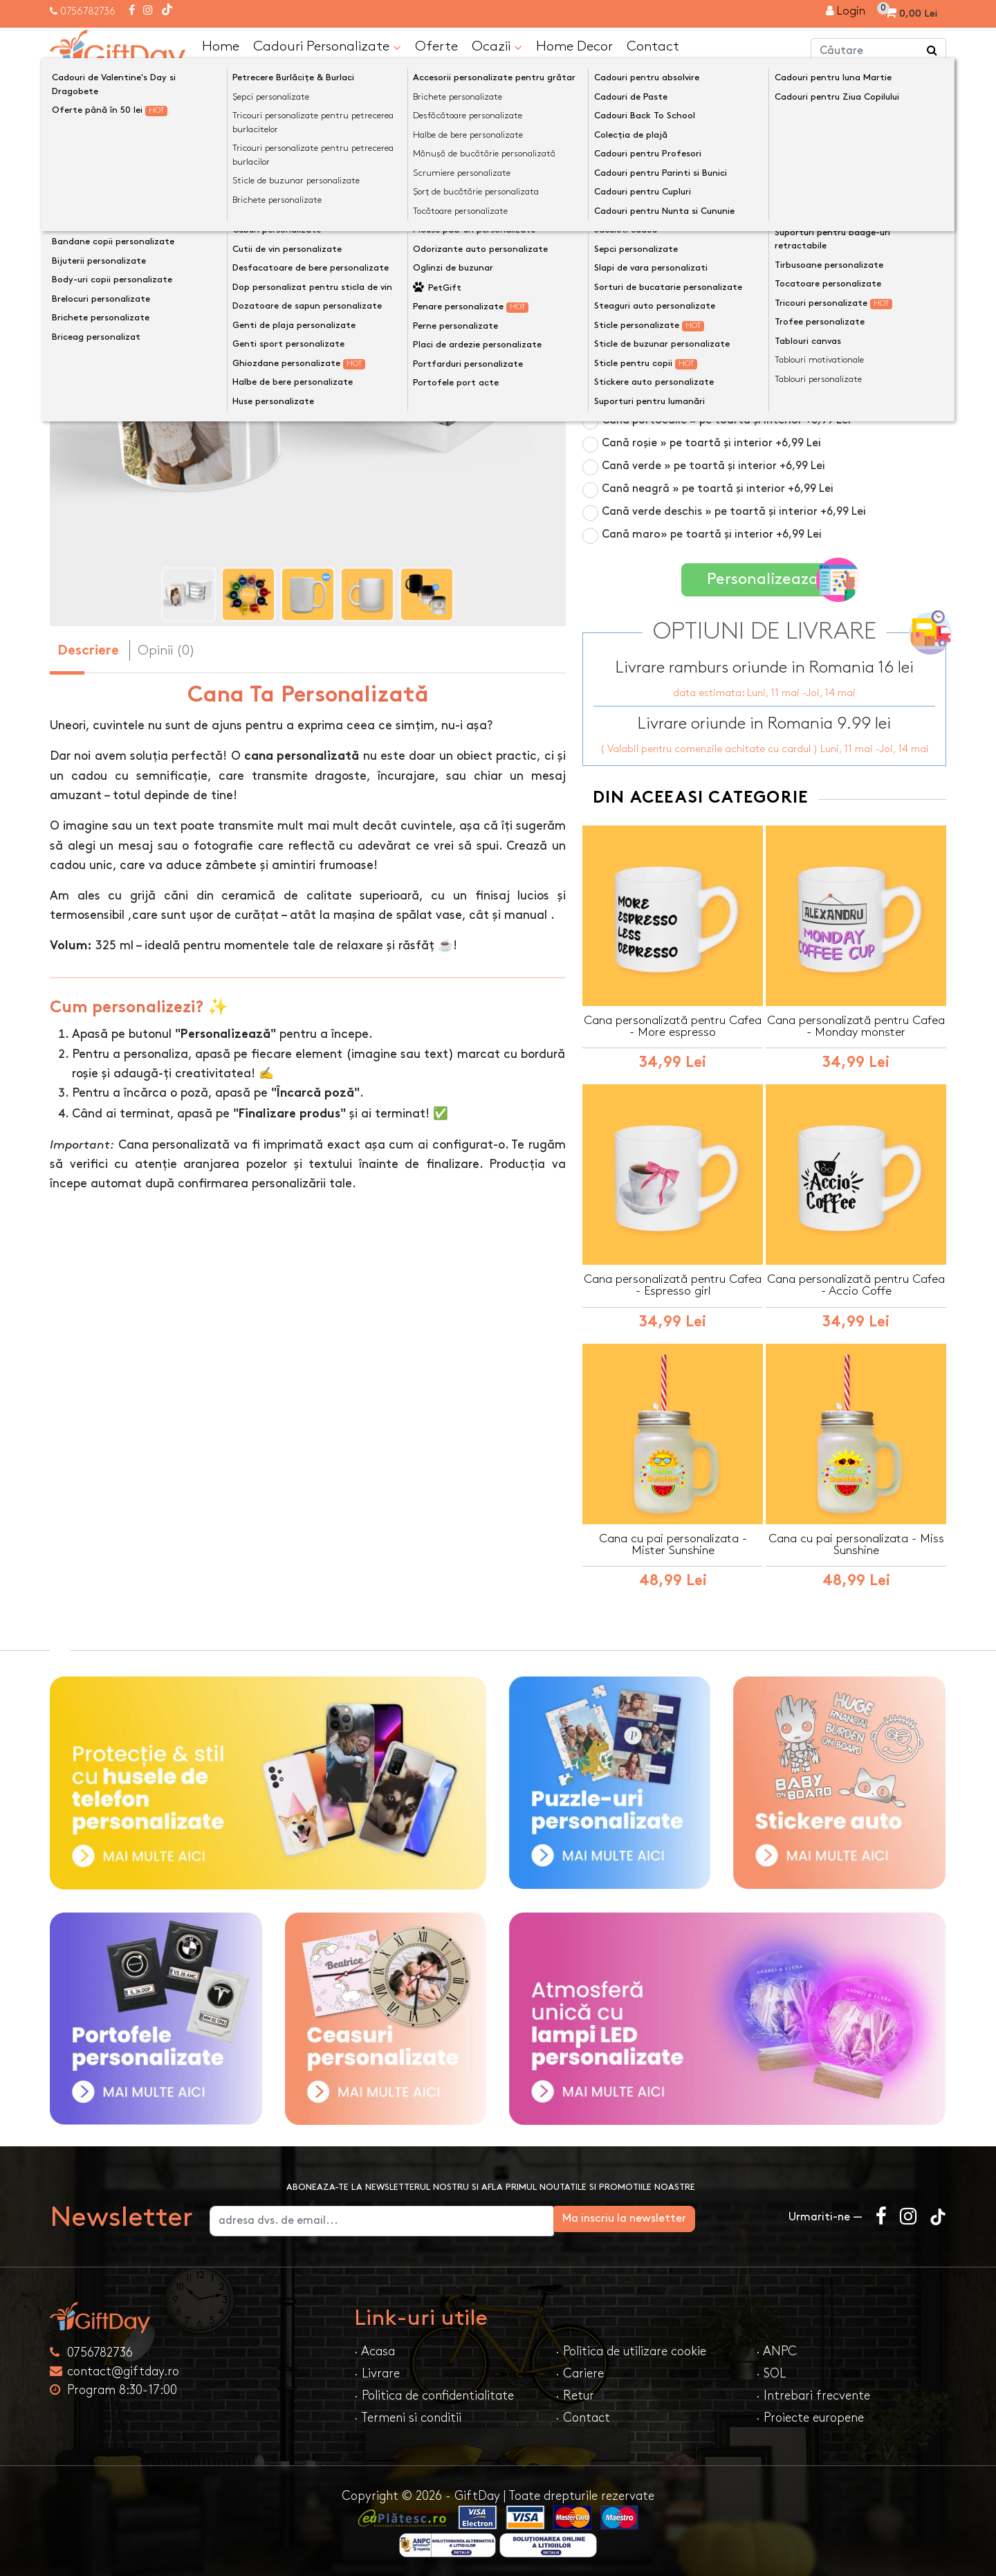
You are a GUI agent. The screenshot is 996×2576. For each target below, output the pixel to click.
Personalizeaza (768, 577)
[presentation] (82, 371)
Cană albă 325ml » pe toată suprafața (703, 243)
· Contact (582, 2416)
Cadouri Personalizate (327, 46)
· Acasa (374, 2349)
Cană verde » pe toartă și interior (713, 465)
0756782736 (88, 11)
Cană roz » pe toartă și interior (707, 328)
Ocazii (497, 46)
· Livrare (377, 2371)
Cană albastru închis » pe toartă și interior (737, 351)
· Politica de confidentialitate (434, 2394)
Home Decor (574, 45)
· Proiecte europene (810, 2416)
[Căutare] (932, 50)
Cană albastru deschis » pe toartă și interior (741, 374)
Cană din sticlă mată (681, 305)
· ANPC (776, 2349)
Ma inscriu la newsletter (701, 2216)
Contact (653, 45)
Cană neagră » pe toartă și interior (717, 488)
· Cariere (579, 2371)
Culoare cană (622, 220)
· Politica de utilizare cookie (630, 2349)
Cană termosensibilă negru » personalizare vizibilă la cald (769, 274)
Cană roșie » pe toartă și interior (711, 442)
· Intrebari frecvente (813, 2394)
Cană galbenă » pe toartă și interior (720, 397)
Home (220, 45)
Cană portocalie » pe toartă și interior (726, 419)
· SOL (771, 2371)
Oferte (436, 45)
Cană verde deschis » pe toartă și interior (734, 511)
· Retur (574, 2394)
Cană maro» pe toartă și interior (712, 534)
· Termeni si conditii (407, 2416)
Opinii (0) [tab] (166, 649)
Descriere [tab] (88, 650)
